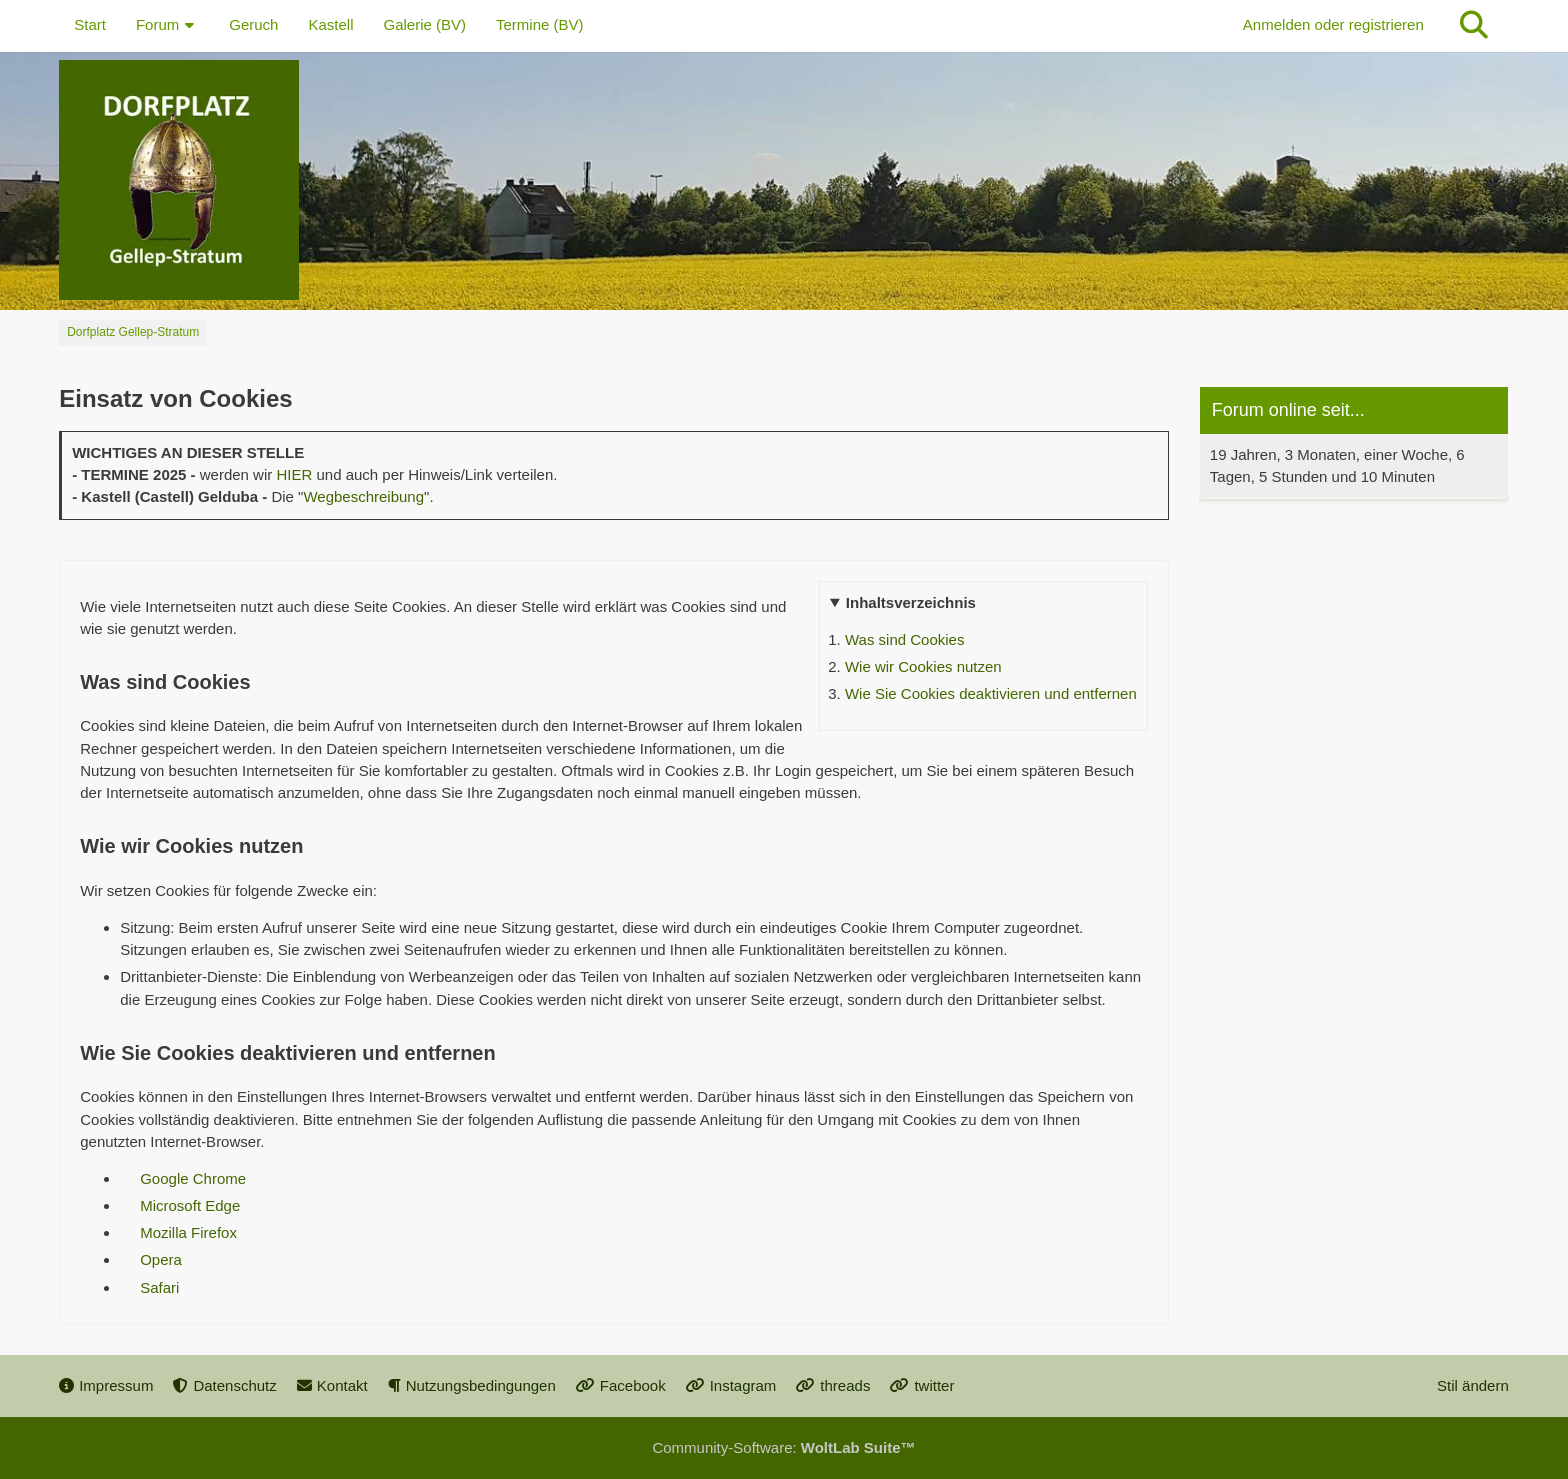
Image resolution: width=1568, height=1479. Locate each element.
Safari (159, 1287)
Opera (161, 1259)
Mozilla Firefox (188, 1232)
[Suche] (1474, 25)
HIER (294, 474)
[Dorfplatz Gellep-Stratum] (784, 180)
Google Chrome (193, 1178)
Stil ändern (1473, 1385)
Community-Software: (783, 1447)
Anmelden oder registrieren (1333, 24)
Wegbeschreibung (363, 496)
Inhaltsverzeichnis (911, 602)
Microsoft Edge (190, 1205)
